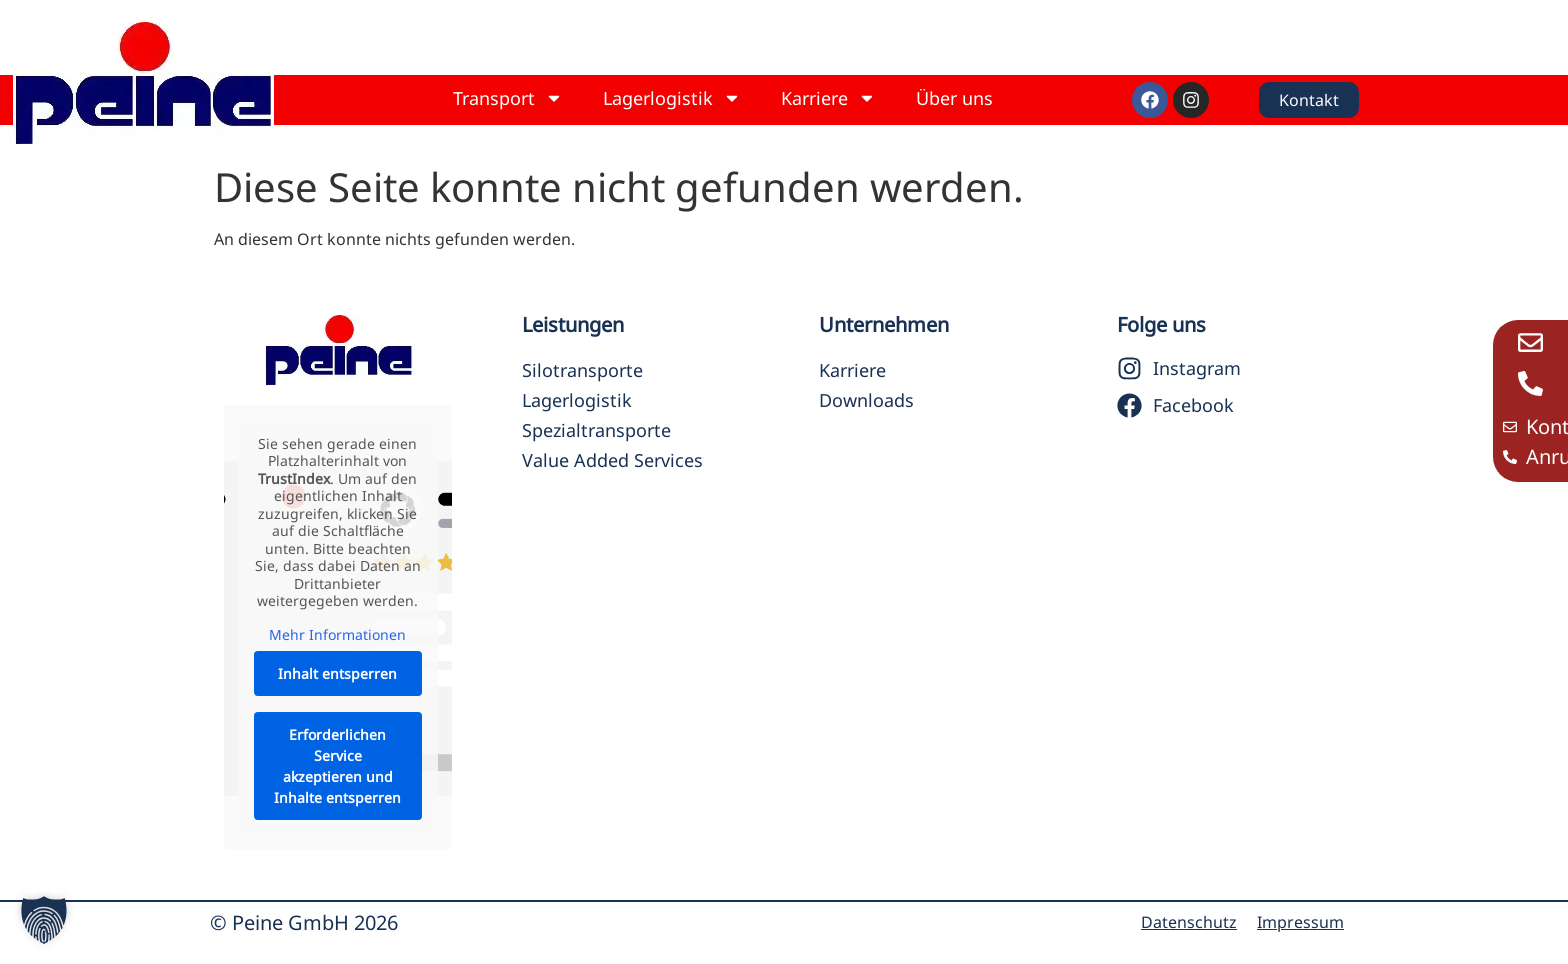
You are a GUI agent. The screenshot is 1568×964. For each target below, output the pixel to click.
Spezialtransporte (596, 430)
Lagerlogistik (672, 98)
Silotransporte (582, 370)
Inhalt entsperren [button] (337, 673)
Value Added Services (612, 460)
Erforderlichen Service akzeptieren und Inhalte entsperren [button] (337, 766)
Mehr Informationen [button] (337, 634)
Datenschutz (1189, 922)
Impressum (1300, 922)
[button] (44, 920)
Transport (508, 98)
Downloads (866, 400)
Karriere (828, 98)
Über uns (954, 98)
